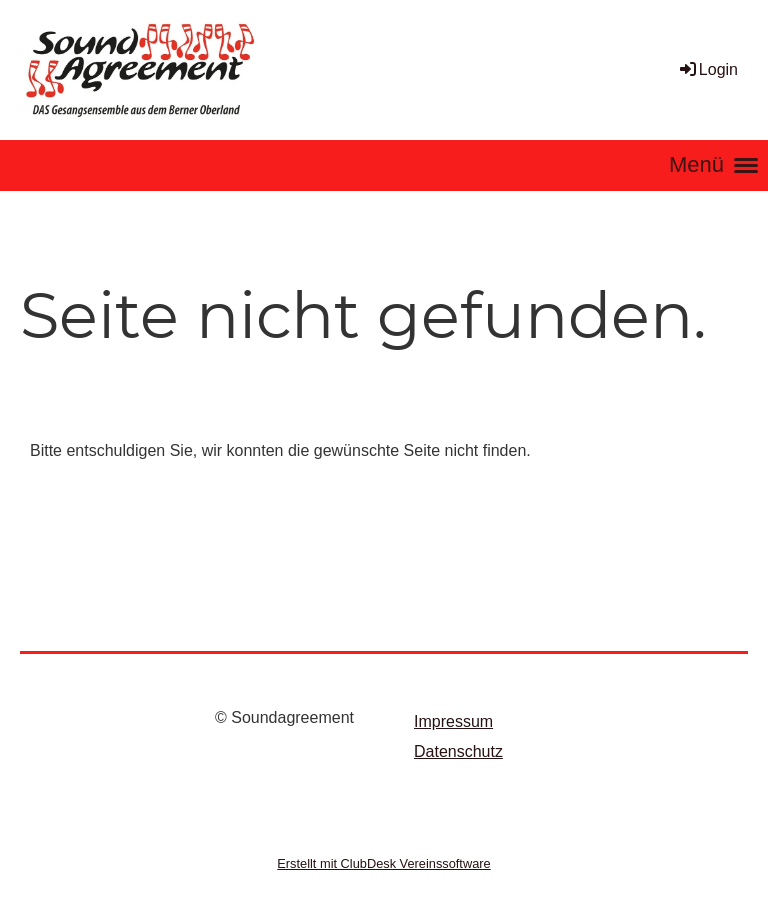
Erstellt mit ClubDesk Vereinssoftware (383, 863)
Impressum (453, 721)
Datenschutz (458, 751)
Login (707, 69)
